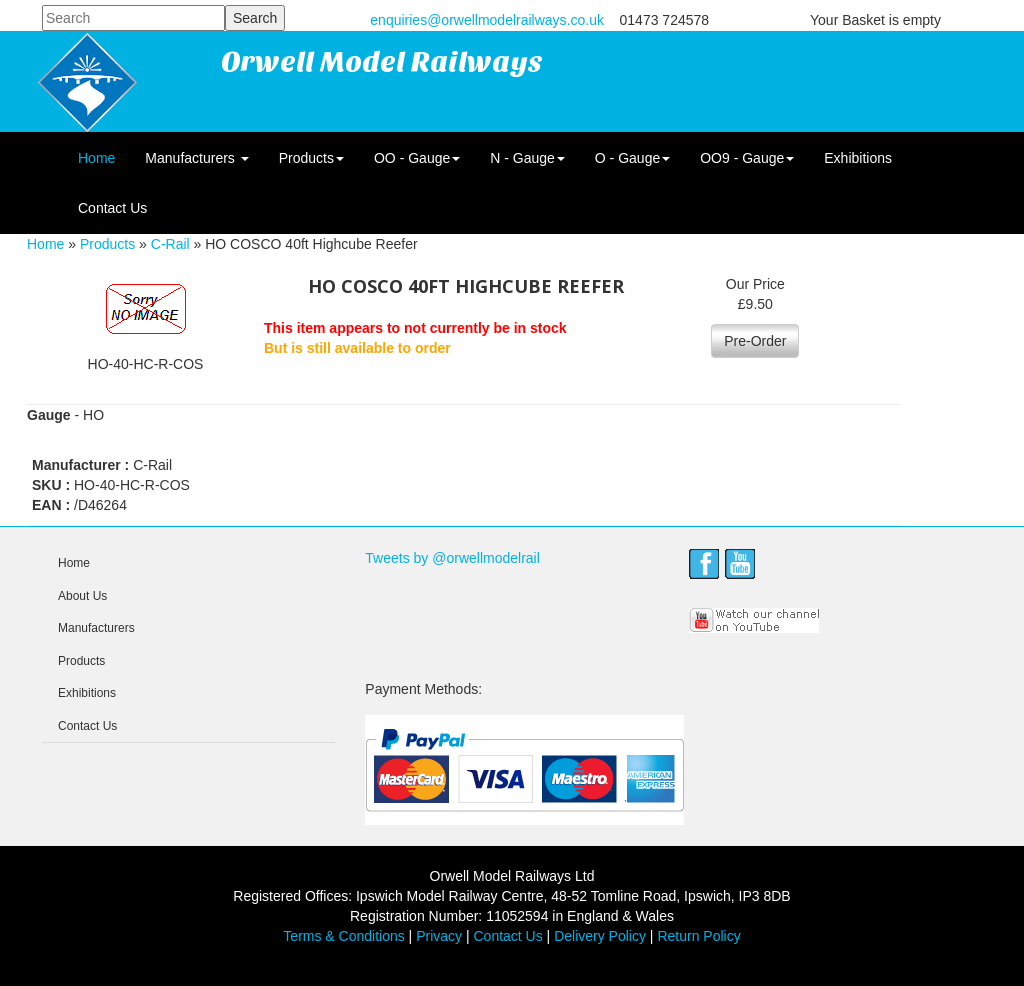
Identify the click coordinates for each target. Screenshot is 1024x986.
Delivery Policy (600, 936)
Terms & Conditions (343, 936)
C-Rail (170, 244)
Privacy (439, 936)
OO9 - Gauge (747, 158)
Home (96, 158)
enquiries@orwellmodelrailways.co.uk (487, 20)
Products (311, 158)
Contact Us (112, 208)
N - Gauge (527, 158)
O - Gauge (632, 158)
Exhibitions (858, 158)
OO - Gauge (417, 158)
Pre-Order (755, 341)
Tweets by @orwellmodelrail (452, 558)
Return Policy (698, 936)
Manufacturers (196, 158)
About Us (82, 596)
